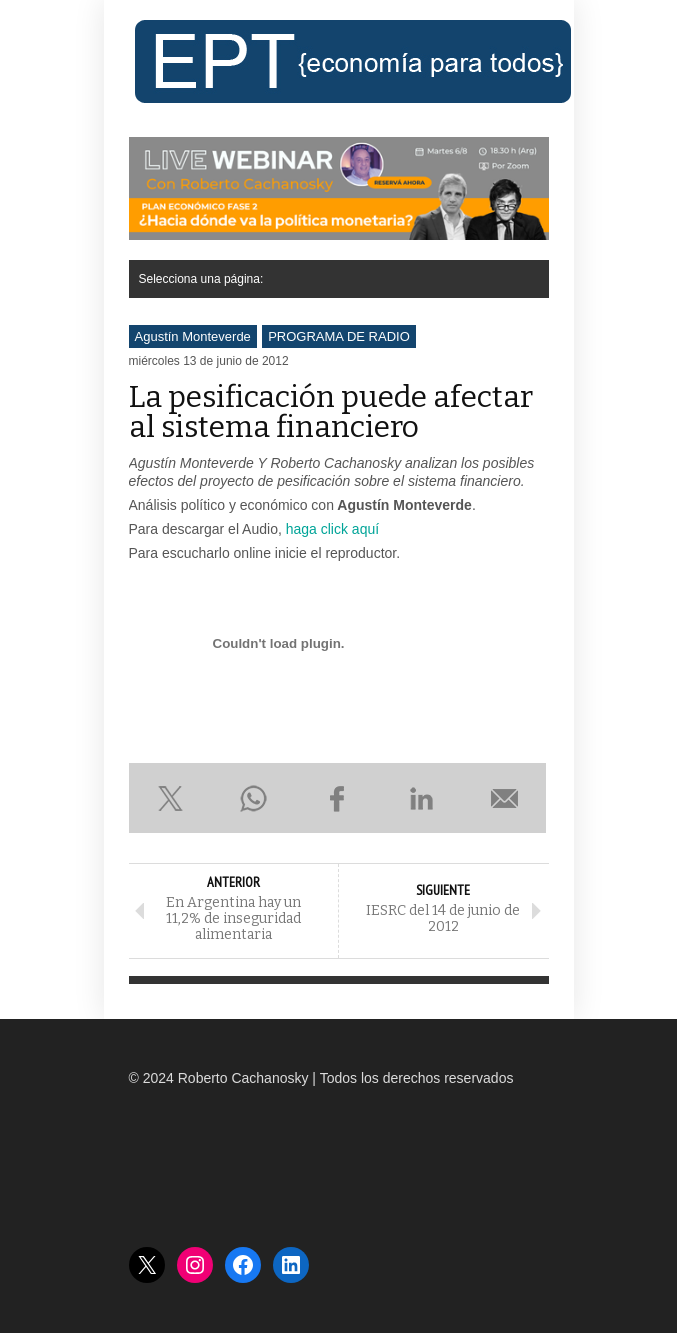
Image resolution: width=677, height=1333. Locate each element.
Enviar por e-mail (505, 798)
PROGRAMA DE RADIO (339, 336)
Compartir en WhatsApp (254, 798)
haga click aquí (332, 529)
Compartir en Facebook (338, 798)
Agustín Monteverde (193, 336)
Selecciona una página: (201, 279)
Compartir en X (171, 798)
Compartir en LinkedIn (421, 798)
